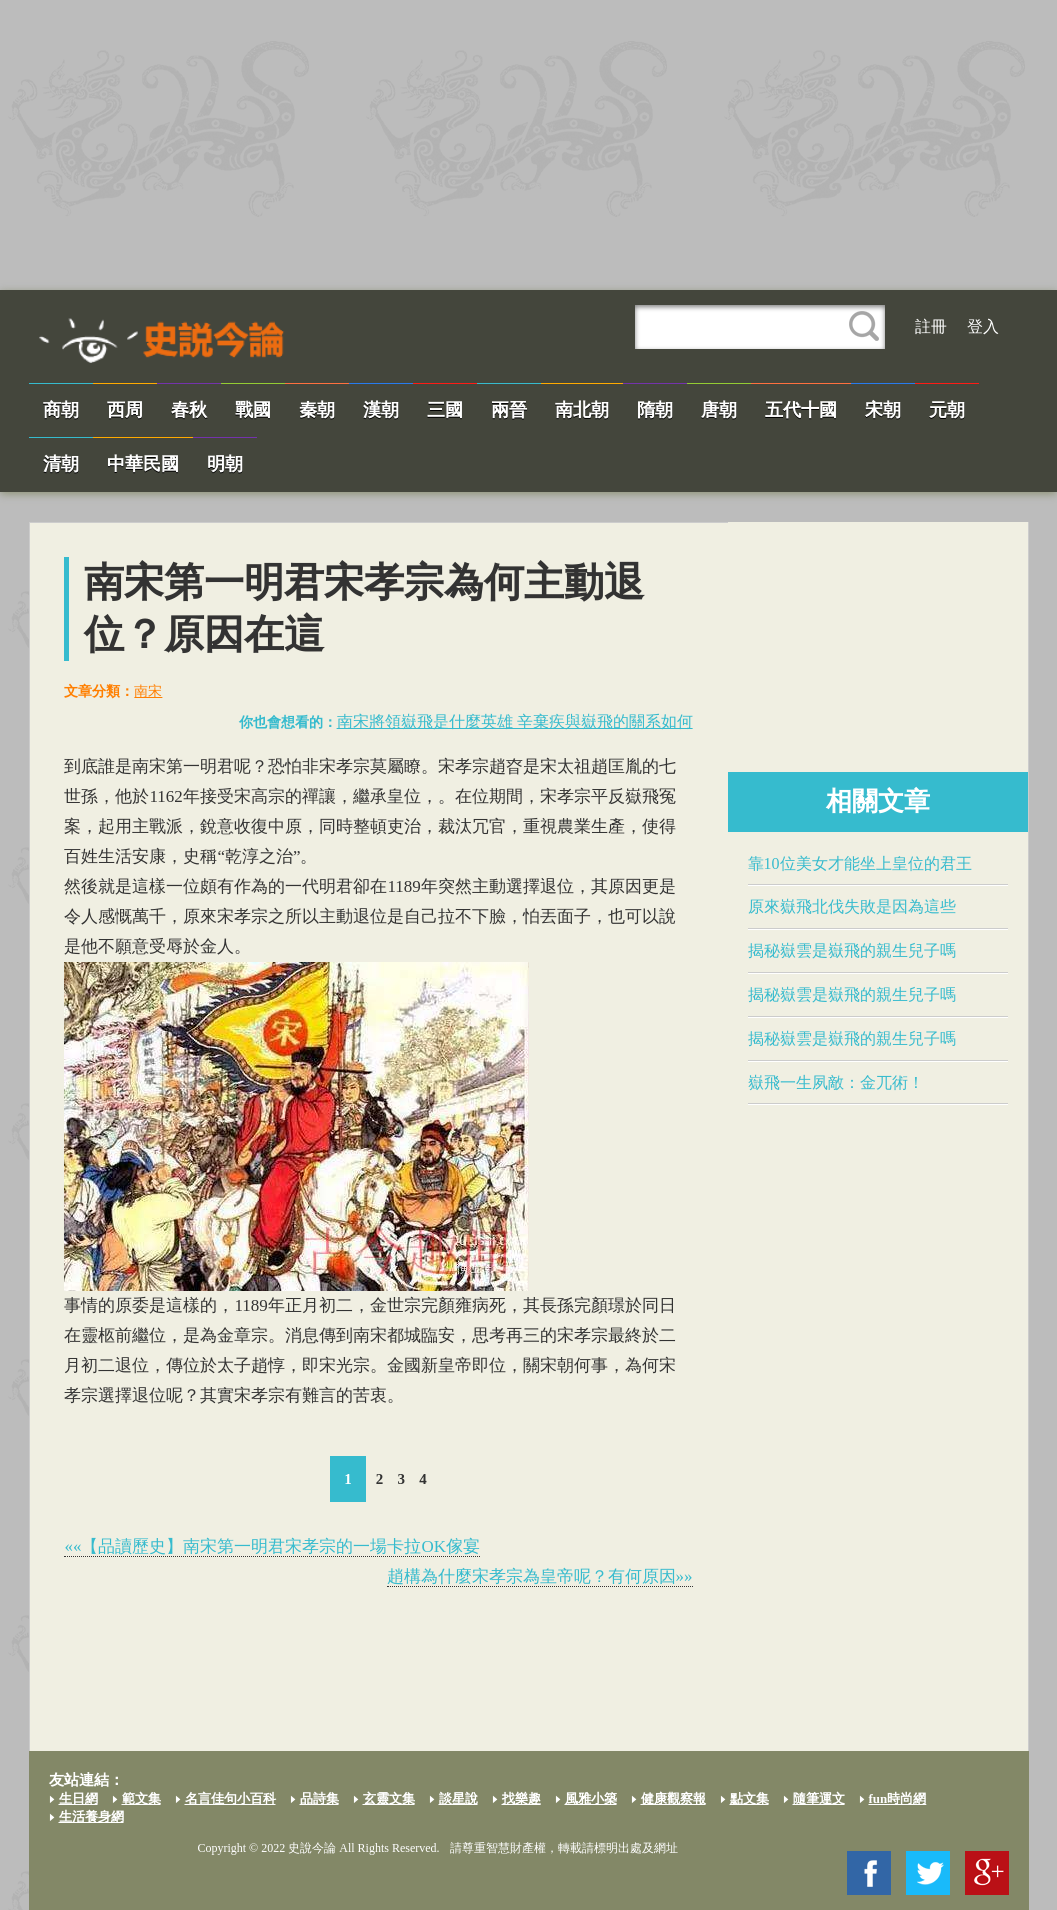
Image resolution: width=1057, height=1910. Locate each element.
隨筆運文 (819, 1798)
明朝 (225, 464)
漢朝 (381, 410)
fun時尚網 (898, 1798)
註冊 (931, 326)
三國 (445, 410)
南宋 (148, 691)
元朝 (947, 410)
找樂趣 (521, 1798)
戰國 (253, 410)
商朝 (61, 410)
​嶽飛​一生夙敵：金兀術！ (836, 1082)
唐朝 (719, 410)
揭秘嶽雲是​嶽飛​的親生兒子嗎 (852, 950)
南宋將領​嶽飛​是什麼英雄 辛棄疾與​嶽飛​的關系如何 (515, 721)
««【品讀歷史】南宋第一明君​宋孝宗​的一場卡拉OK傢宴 (272, 1546)
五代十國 (801, 410)
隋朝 (655, 410)
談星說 (458, 1798)
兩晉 (509, 410)
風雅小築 (591, 1798)
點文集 (749, 1798)
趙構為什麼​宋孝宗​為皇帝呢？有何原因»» (540, 1576)
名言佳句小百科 (230, 1798)
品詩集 (319, 1798)
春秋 (189, 410)
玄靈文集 (389, 1798)
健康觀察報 (673, 1798)
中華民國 (143, 464)
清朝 (61, 464)
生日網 (78, 1798)
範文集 (141, 1798)
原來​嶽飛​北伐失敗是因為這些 (852, 906)
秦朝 (317, 410)
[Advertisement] (529, 145)
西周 (125, 410)
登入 (983, 326)
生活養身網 (91, 1816)
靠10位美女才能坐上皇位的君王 (860, 863)
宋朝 (883, 410)
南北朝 (582, 410)
